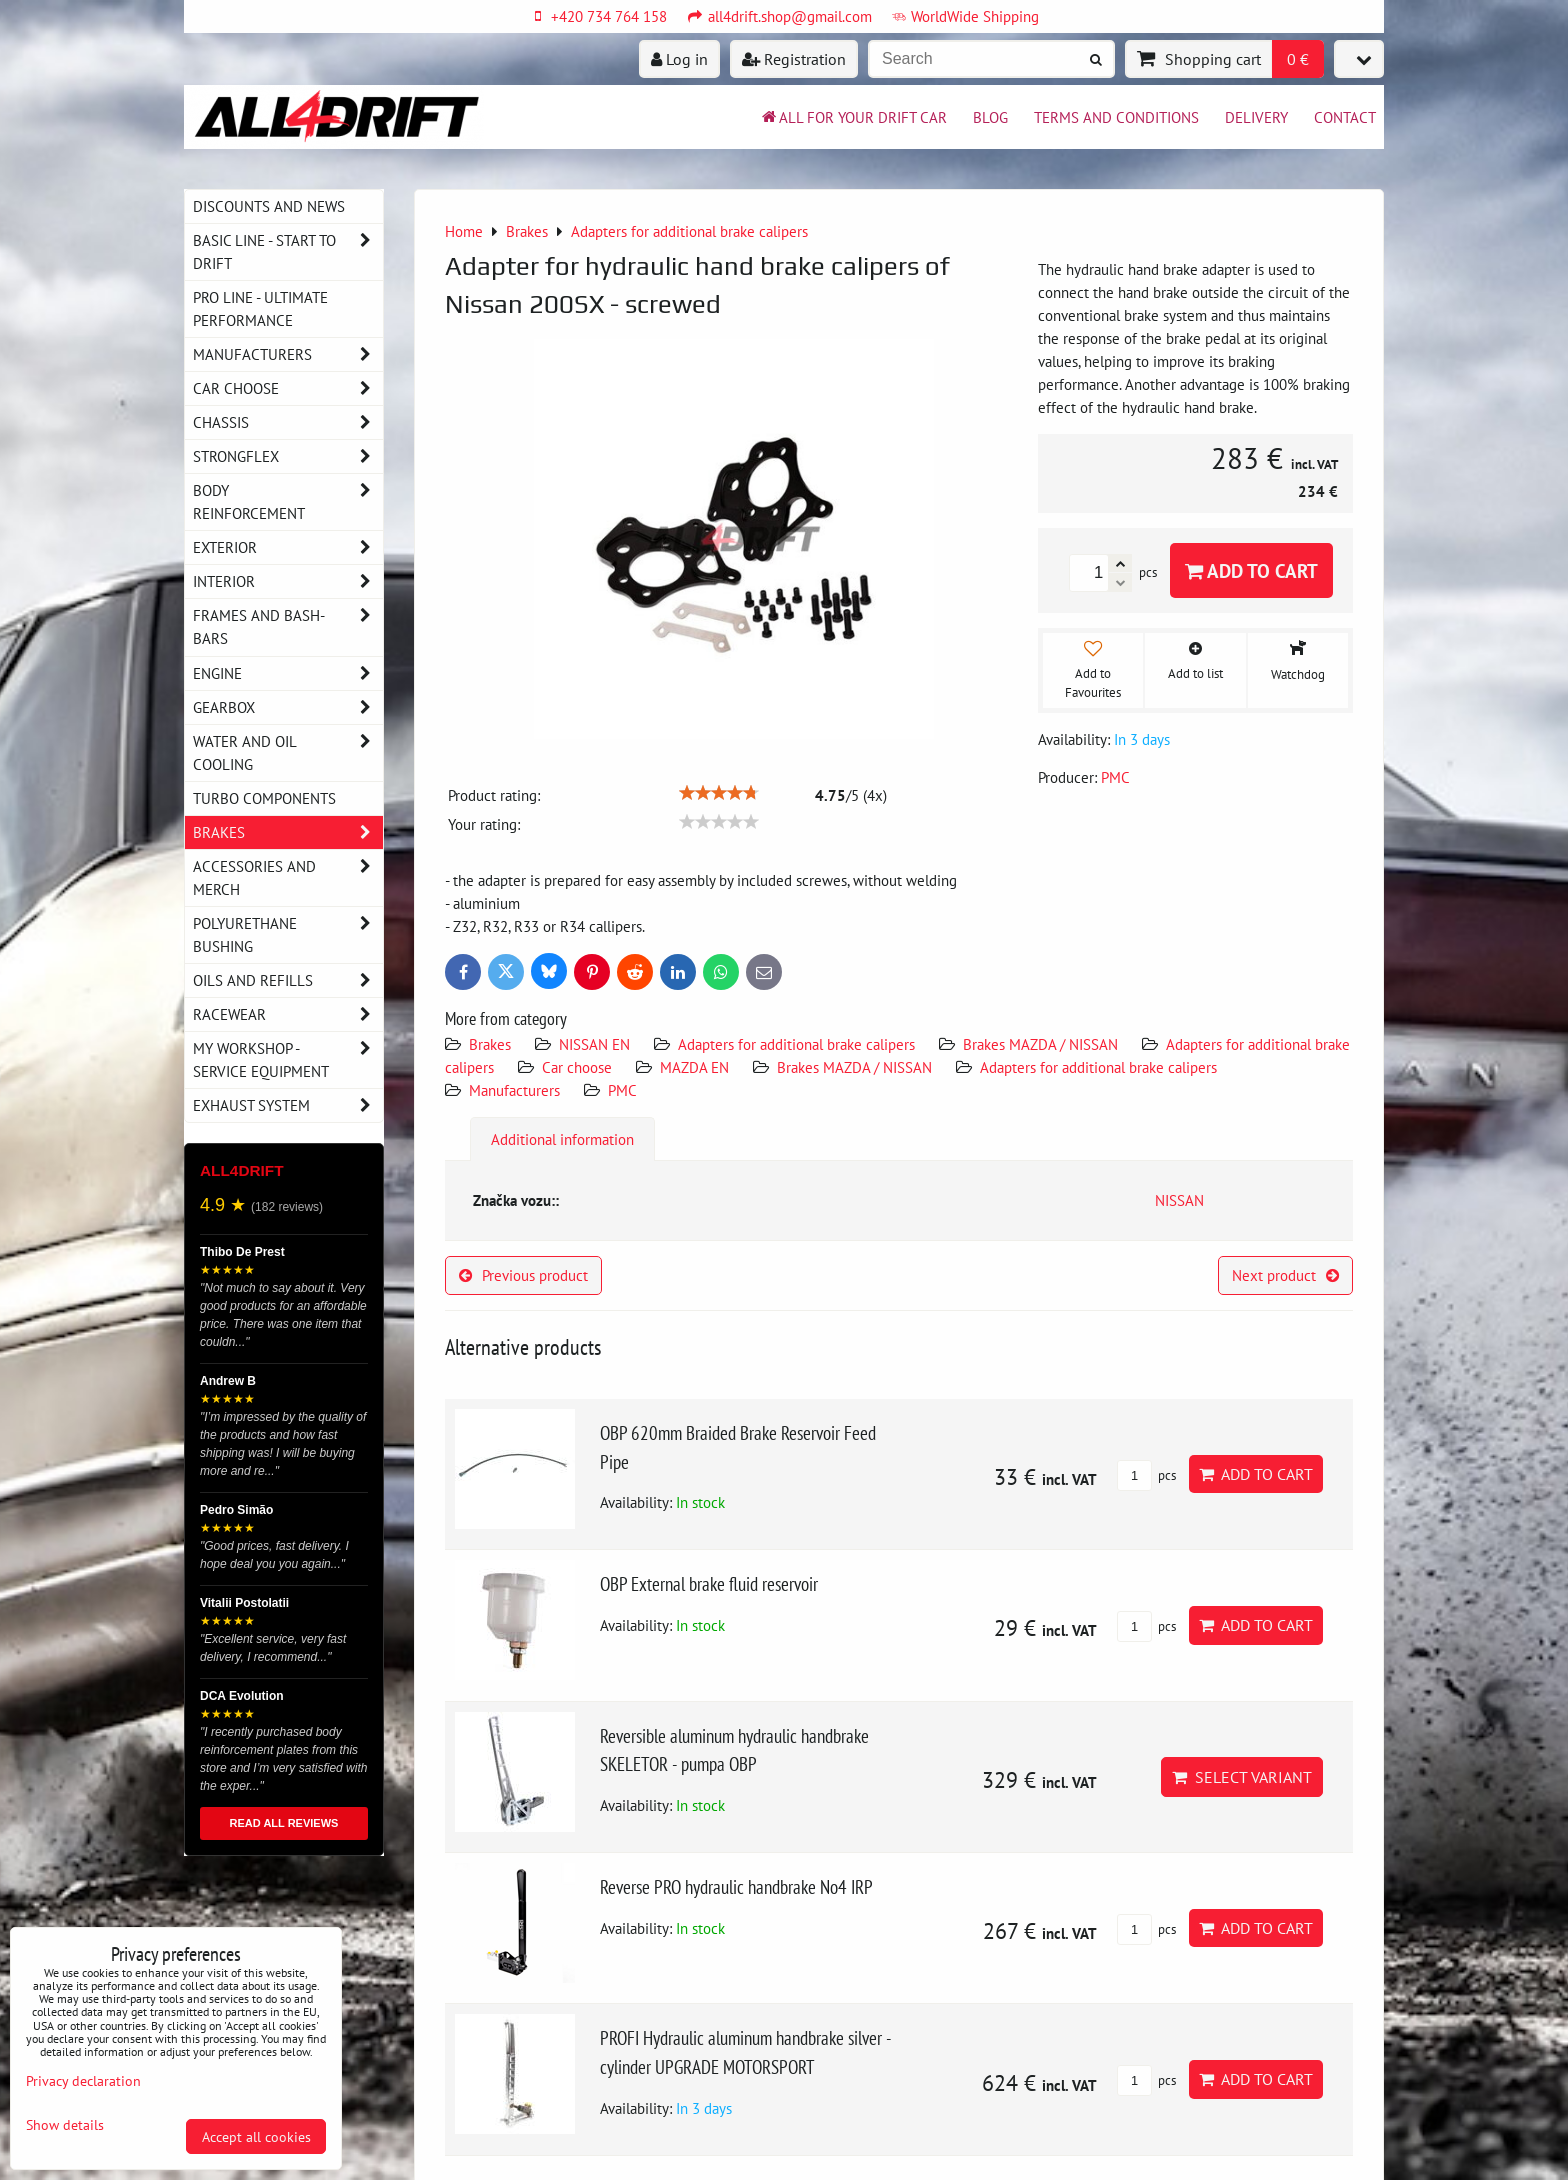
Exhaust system (288, 1105)
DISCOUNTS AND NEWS (269, 206)
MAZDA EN (694, 1067)
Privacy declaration (83, 2080)
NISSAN (1179, 1200)
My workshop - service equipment (288, 1060)
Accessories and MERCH (288, 878)
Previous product (523, 1275)
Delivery (1256, 117)
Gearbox (288, 707)
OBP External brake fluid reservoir (709, 1583)
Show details (65, 2125)
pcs (1146, 1475)
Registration (794, 59)
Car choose (577, 1067)
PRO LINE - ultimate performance (260, 308)
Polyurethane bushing (288, 935)
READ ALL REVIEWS (284, 1823)
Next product (1285, 1275)
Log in (679, 59)
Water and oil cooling (288, 753)
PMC (622, 1090)
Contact (1345, 117)
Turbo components (264, 798)
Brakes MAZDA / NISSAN (1040, 1044)
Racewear (288, 1014)
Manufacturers (514, 1090)
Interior (288, 581)
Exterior (288, 547)
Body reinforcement (288, 502)
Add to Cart (1251, 570)
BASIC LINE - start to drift (288, 252)
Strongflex (288, 456)
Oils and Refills (288, 980)
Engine (288, 673)
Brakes (490, 1044)
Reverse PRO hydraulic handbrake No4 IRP (736, 1886)
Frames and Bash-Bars (288, 627)
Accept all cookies (256, 2136)
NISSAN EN (594, 1044)
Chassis (288, 422)
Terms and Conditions (1116, 117)
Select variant (1242, 1777)
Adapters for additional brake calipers (796, 1044)
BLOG (990, 117)
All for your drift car (853, 117)
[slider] (719, 793)
